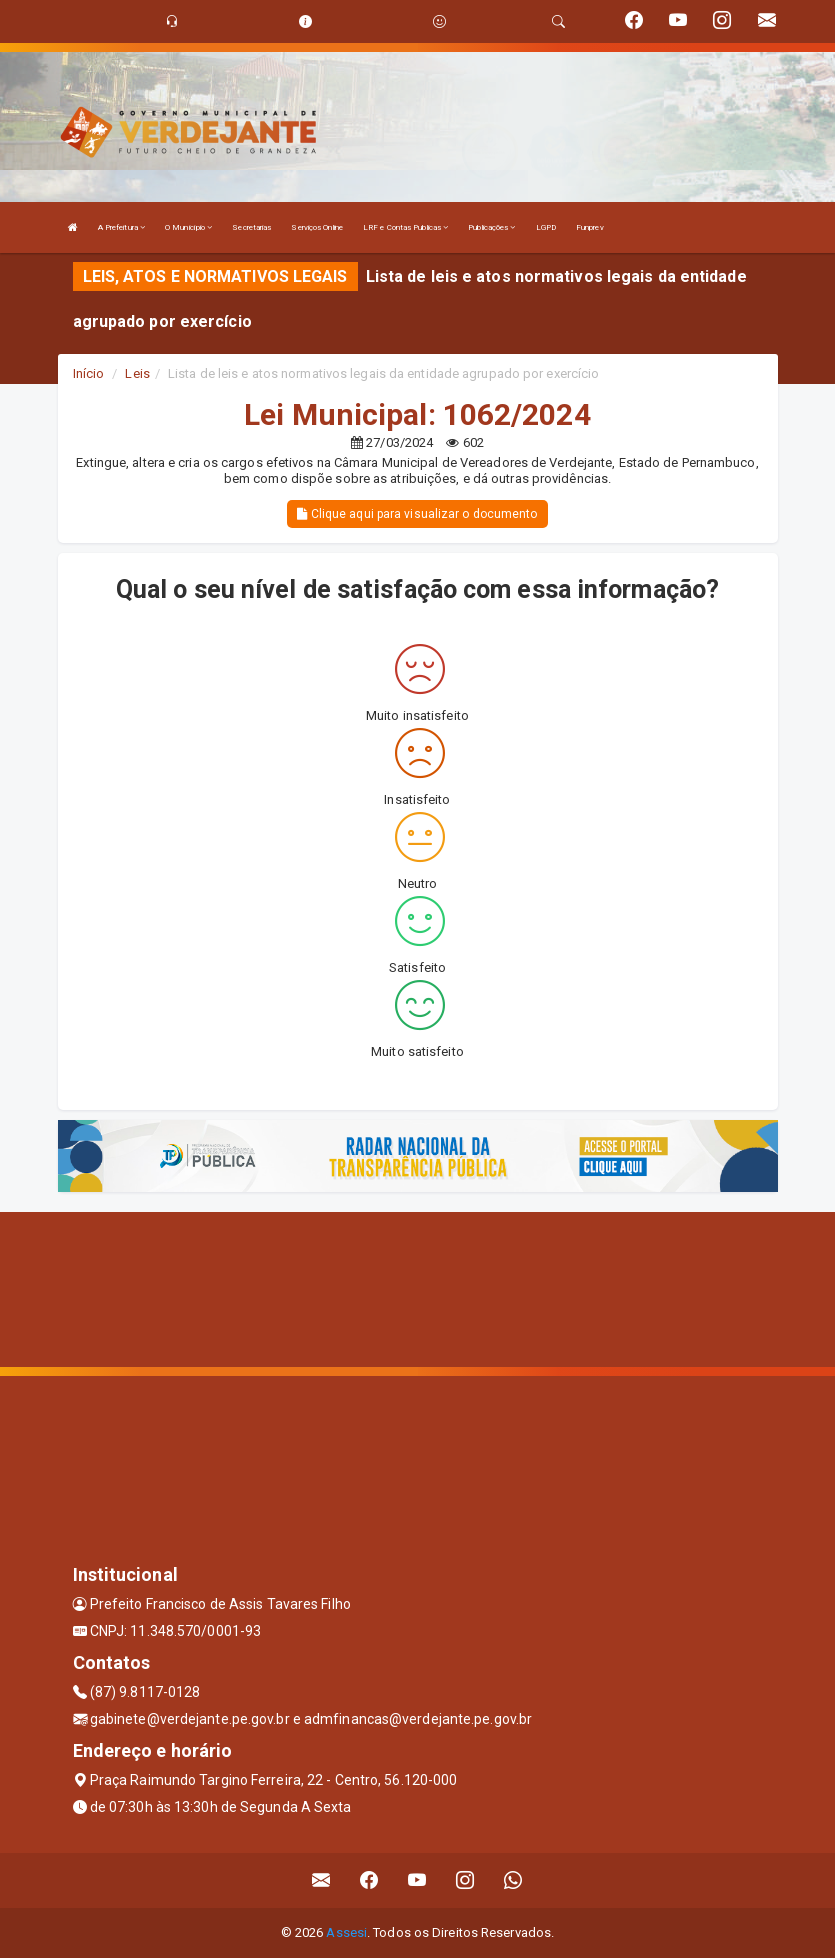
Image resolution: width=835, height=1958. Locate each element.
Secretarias (251, 227)
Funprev (590, 227)
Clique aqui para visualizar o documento (417, 514)
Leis (137, 373)
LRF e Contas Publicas (405, 227)
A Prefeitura (121, 227)
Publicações (491, 227)
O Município (188, 227)
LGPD (546, 227)
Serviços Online (317, 227)
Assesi (346, 1932)
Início (89, 373)
